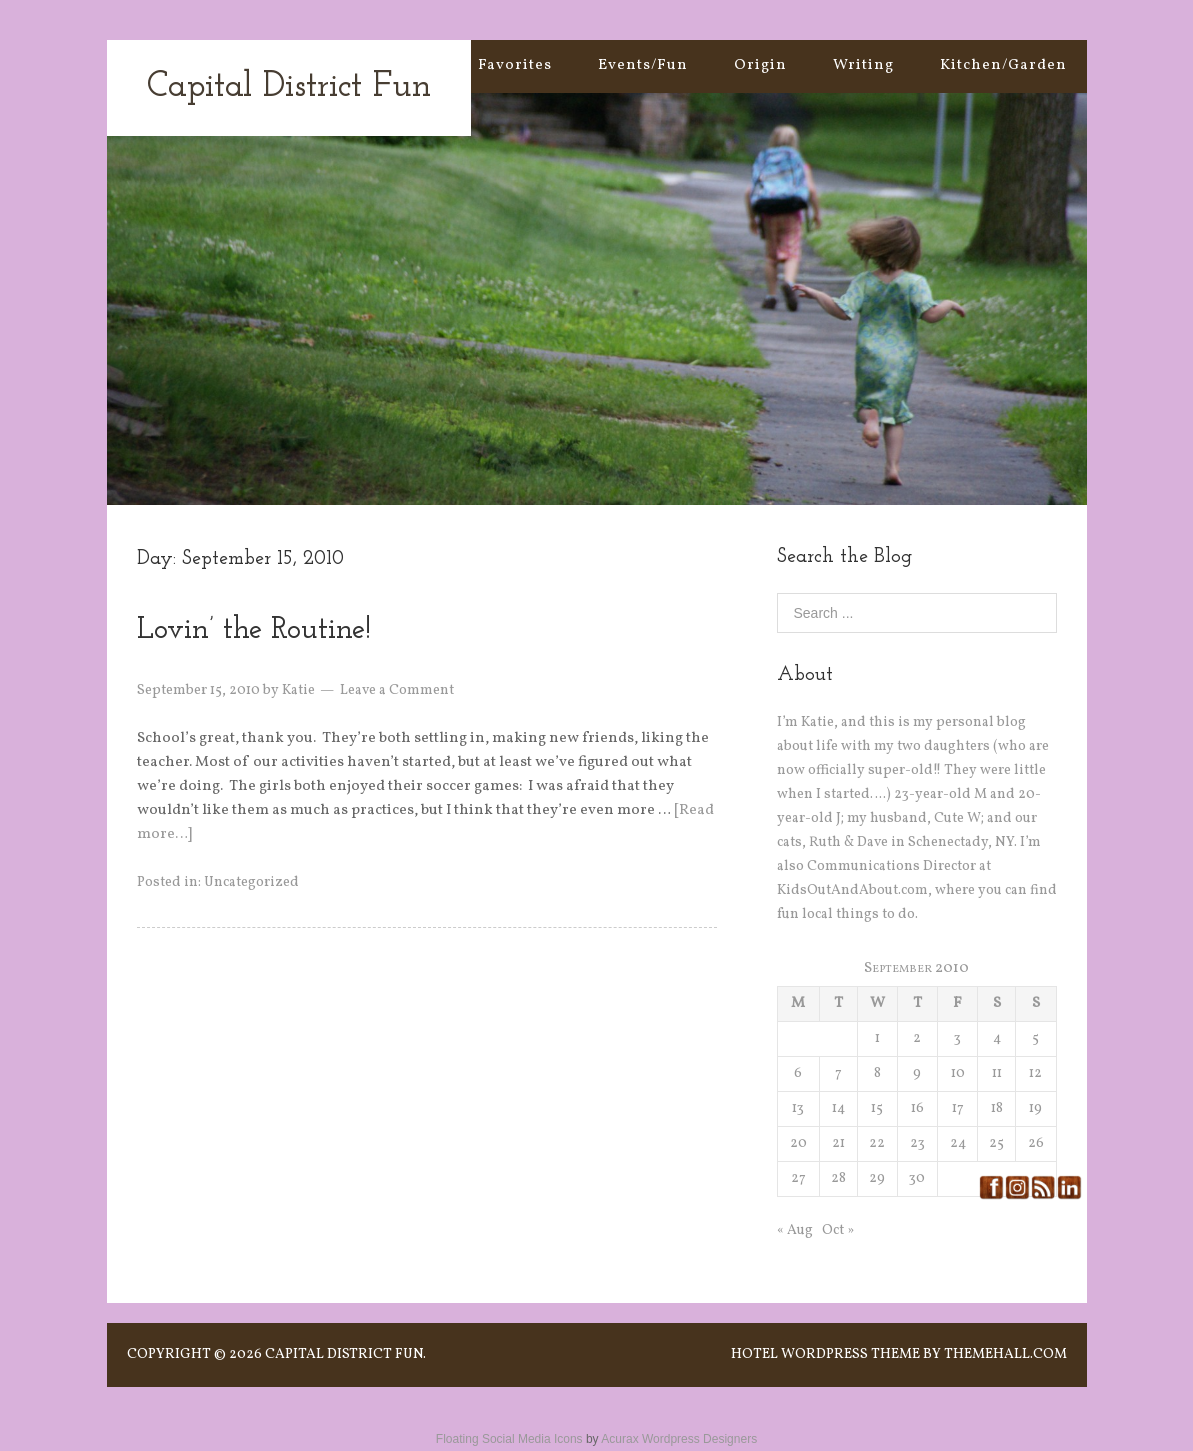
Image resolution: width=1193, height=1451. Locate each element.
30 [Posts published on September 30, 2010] (917, 1178)
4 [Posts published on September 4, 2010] (997, 1038)
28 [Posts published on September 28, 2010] (838, 1178)
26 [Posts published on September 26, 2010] (1036, 1143)
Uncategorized (251, 882)
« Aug (795, 1230)
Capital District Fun (289, 87)
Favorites (515, 65)
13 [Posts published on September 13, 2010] (798, 1108)
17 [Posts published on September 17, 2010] (958, 1108)
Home (409, 65)
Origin (760, 65)
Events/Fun (643, 65)
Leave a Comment (397, 690)
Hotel (754, 1354)
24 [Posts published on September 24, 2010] (958, 1143)
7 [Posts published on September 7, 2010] (838, 1073)
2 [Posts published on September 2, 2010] (917, 1038)
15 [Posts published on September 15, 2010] (877, 1108)
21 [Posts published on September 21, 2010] (838, 1143)
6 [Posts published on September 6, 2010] (798, 1073)
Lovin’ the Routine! (254, 630)
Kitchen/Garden (1003, 65)
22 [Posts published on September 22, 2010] (877, 1143)
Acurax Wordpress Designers (679, 1439)
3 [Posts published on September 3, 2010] (957, 1038)
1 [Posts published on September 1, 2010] (877, 1038)
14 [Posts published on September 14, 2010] (838, 1108)
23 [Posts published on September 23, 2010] (917, 1143)
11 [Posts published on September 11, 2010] (997, 1073)
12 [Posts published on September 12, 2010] (1035, 1073)
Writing (863, 65)
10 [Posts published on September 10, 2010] (958, 1073)
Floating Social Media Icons (509, 1439)
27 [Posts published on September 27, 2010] (798, 1178)
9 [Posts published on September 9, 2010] (917, 1073)
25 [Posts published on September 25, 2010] (996, 1143)
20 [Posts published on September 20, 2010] (798, 1143)
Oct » (838, 1230)
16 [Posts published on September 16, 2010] (917, 1108)
